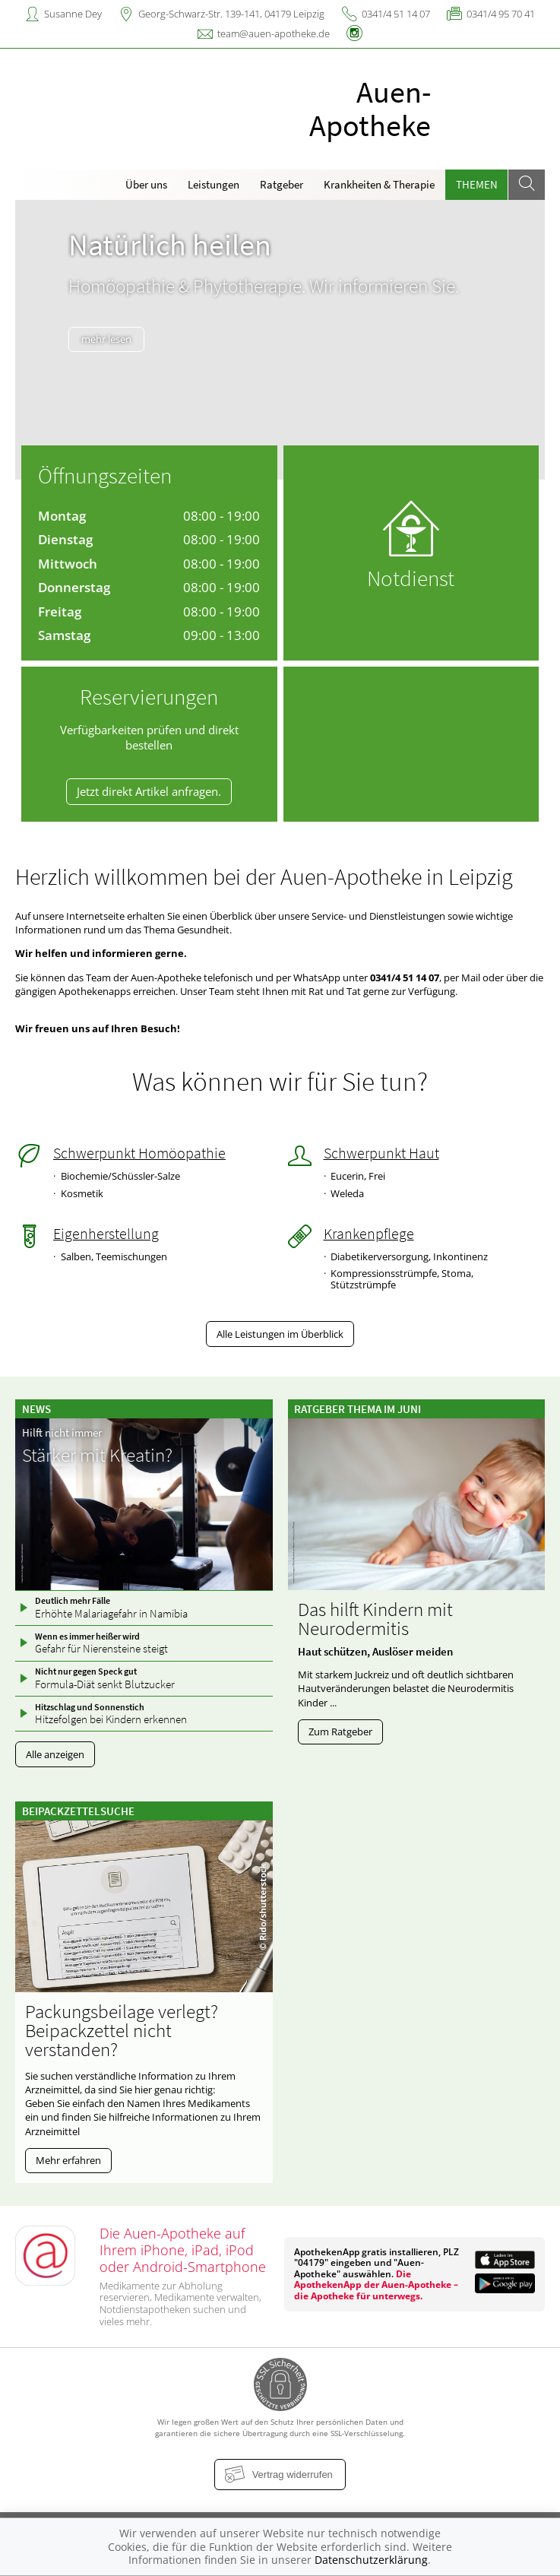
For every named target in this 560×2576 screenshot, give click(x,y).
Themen (477, 184)
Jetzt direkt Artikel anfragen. (149, 791)
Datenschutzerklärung (371, 2559)
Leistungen (213, 184)
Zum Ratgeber (340, 1731)
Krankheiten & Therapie (379, 184)
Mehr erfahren (68, 2160)
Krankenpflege (369, 1234)
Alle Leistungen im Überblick (280, 1334)
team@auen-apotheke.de (273, 33)
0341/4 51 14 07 (396, 14)
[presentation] (34, 343)
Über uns (146, 184)
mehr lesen (106, 369)
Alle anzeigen (55, 1754)
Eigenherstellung (106, 1234)
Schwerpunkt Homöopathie (139, 1153)
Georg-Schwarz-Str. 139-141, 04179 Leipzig (231, 14)
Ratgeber (281, 184)
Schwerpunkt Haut (381, 1153)
